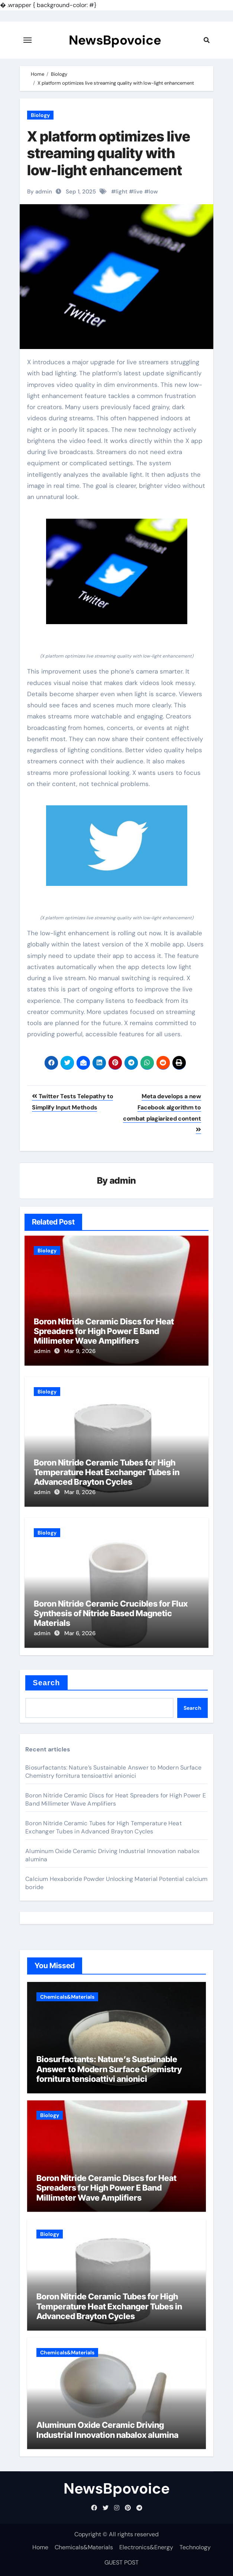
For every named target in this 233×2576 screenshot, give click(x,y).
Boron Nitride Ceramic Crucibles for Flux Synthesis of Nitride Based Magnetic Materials (111, 1613)
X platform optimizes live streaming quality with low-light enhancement (108, 153)
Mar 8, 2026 (80, 1492)
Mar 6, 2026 (80, 1633)
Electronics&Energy (146, 2547)
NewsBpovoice (115, 40)
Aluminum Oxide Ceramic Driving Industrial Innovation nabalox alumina (107, 2429)
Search (46, 1683)
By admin (39, 191)
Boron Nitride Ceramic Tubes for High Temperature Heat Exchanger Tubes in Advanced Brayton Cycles (106, 1472)
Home (40, 2547)
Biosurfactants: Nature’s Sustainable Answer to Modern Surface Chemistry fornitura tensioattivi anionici (113, 1772)
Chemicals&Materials (67, 1996)
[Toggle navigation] (27, 40)
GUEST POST (121, 2562)
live (138, 191)
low (153, 191)
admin (123, 1180)
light (121, 191)
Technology (195, 2547)
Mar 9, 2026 (80, 1351)
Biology (40, 115)
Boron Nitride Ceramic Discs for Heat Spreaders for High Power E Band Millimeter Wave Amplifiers (104, 1331)
